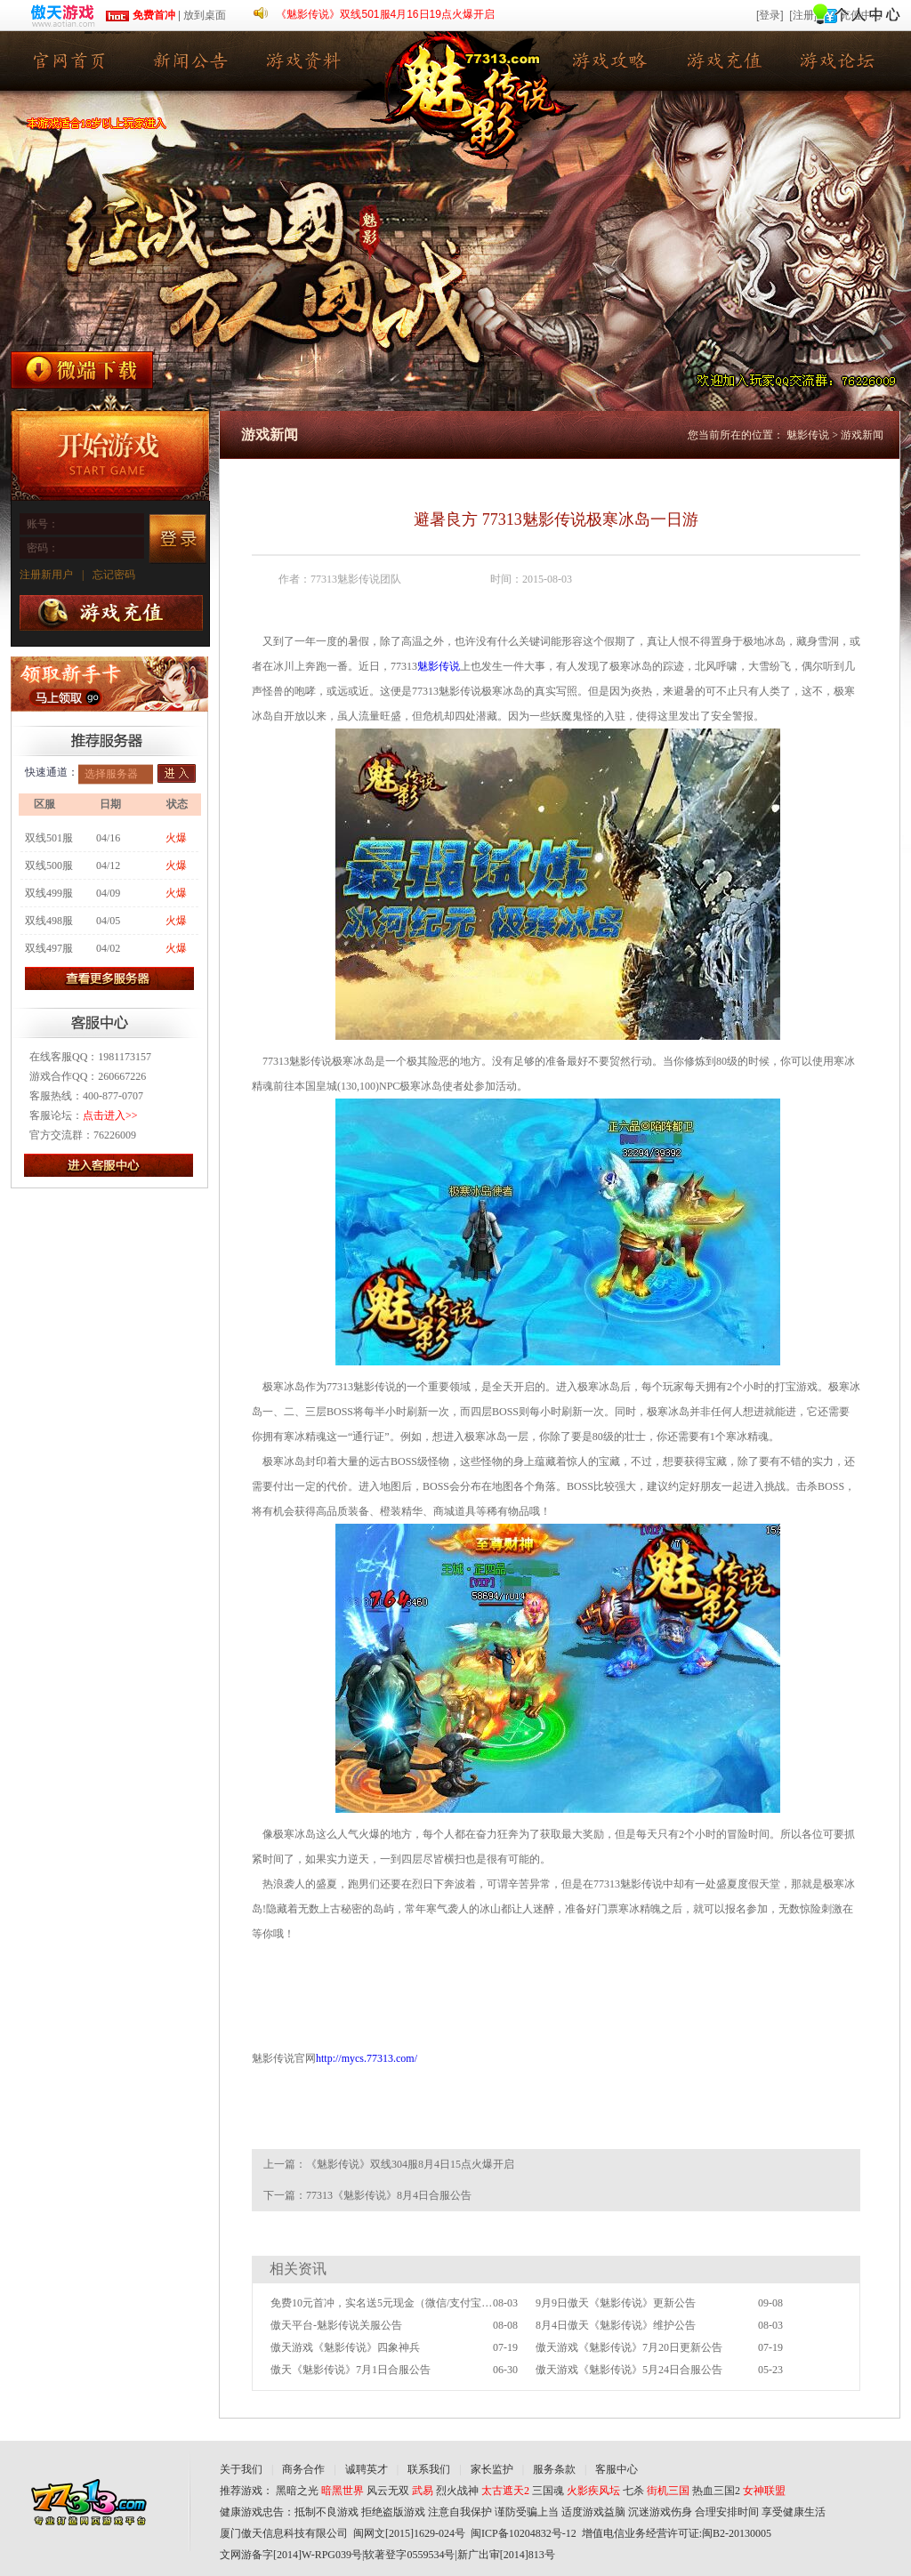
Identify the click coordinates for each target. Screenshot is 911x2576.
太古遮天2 (505, 2490)
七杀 (633, 2490)
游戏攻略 (611, 61)
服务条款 (554, 2469)
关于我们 (241, 2469)
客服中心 (616, 2469)
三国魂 (548, 2490)
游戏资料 (300, 61)
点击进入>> (110, 1115)
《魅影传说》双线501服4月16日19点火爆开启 (385, 14)
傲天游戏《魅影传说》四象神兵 (345, 2347)
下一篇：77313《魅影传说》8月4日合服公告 (367, 2195)
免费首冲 (140, 15)
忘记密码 (114, 574)
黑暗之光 (297, 2490)
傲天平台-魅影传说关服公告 (336, 2325)
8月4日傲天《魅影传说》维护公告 (616, 2325)
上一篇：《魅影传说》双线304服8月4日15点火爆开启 (388, 2164)
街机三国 (668, 2490)
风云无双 (388, 2490)
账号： (43, 524)
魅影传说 (68, 61)
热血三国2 (716, 2490)
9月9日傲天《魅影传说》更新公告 (616, 2303)
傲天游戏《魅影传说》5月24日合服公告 (629, 2369)
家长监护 (492, 2469)
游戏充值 (727, 61)
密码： (43, 548)
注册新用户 (46, 574)
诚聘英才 (366, 2469)
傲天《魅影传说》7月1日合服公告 (350, 2369)
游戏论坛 (842, 61)
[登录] (770, 15)
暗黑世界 (342, 2490)
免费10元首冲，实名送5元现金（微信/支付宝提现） (381, 2303)
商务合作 (303, 2469)
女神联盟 (764, 2490)
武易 (422, 2490)
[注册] (803, 15)
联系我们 (428, 2469)
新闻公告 (184, 61)
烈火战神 (457, 2490)
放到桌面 (204, 15)
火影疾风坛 (593, 2490)
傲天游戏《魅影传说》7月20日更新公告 (629, 2347)
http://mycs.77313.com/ (366, 2058)
